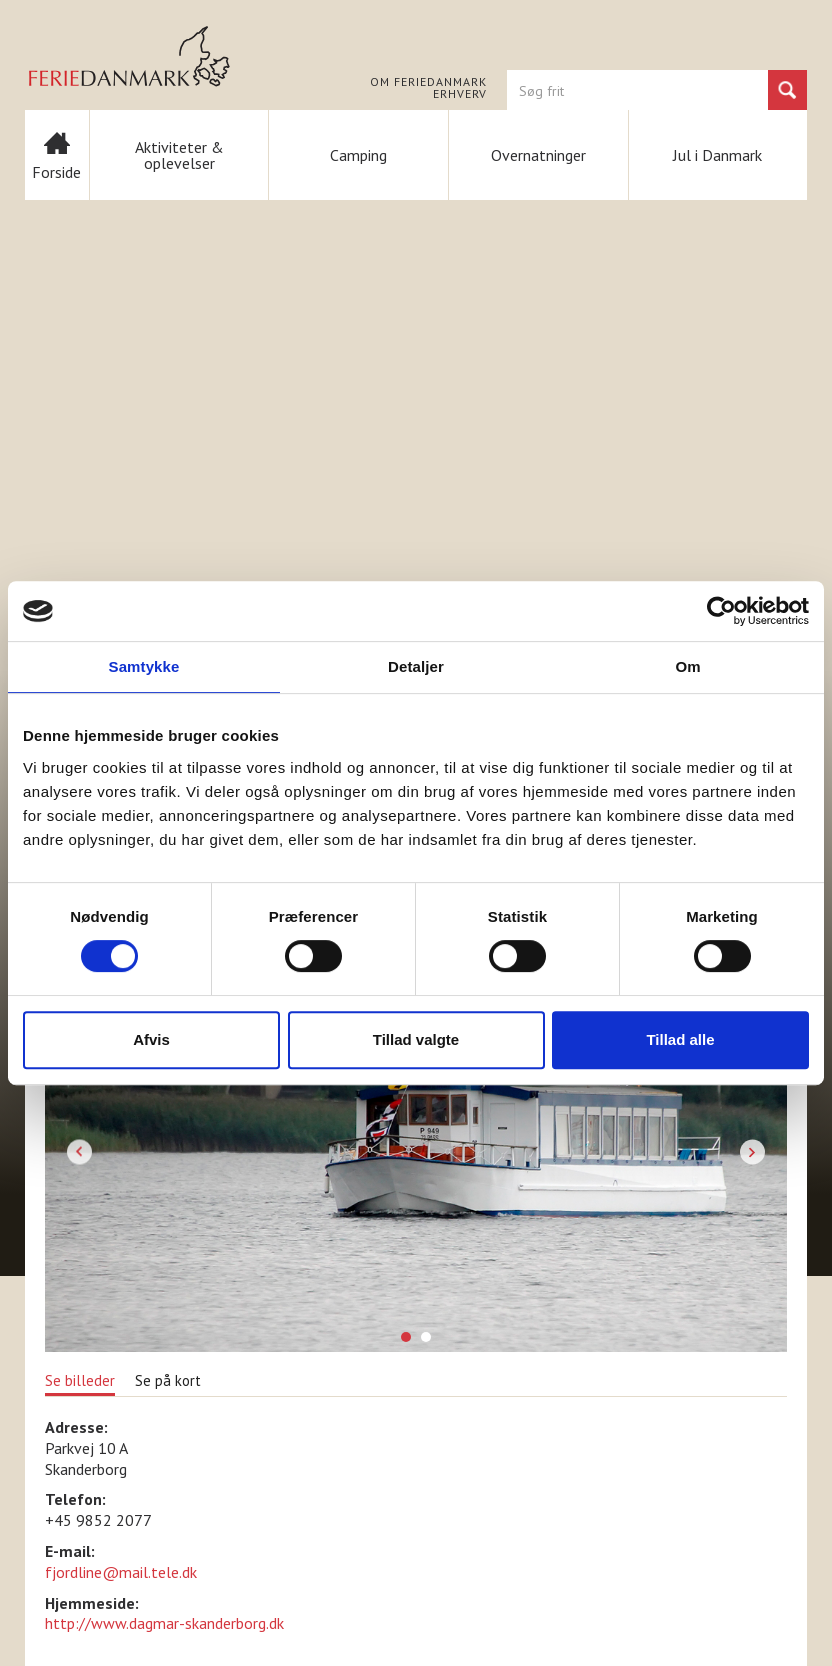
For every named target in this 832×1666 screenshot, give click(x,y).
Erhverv (460, 94)
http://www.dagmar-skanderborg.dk (164, 1623)
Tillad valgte (416, 1039)
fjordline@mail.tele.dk (121, 1572)
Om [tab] (687, 666)
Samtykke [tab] (144, 666)
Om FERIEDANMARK (428, 82)
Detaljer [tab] (416, 666)
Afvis (151, 1039)
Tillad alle (680, 1039)
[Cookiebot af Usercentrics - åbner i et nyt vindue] (721, 611)
